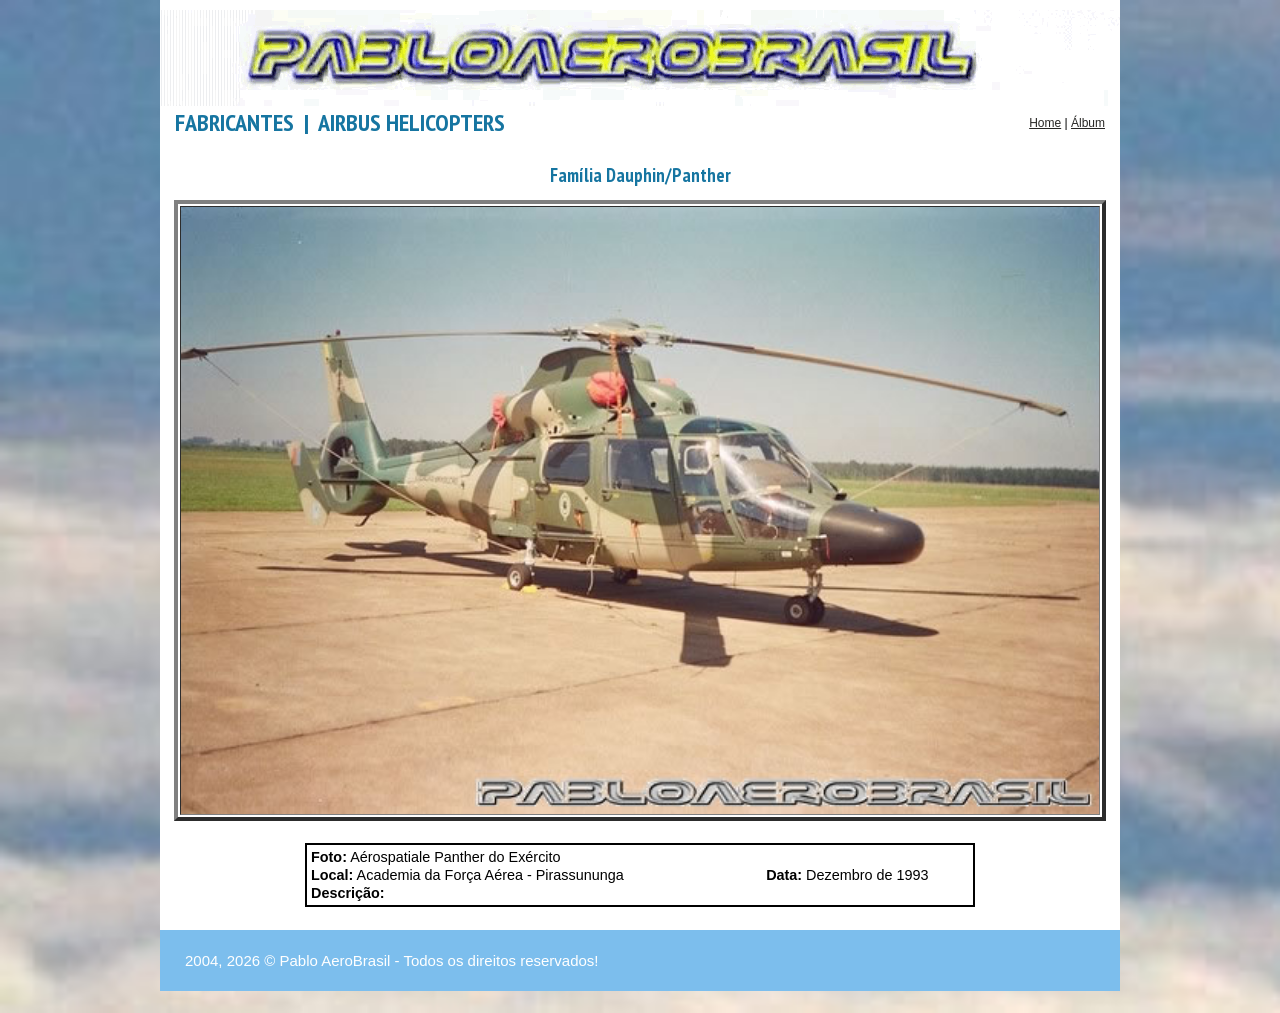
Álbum (1088, 123)
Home (1045, 123)
